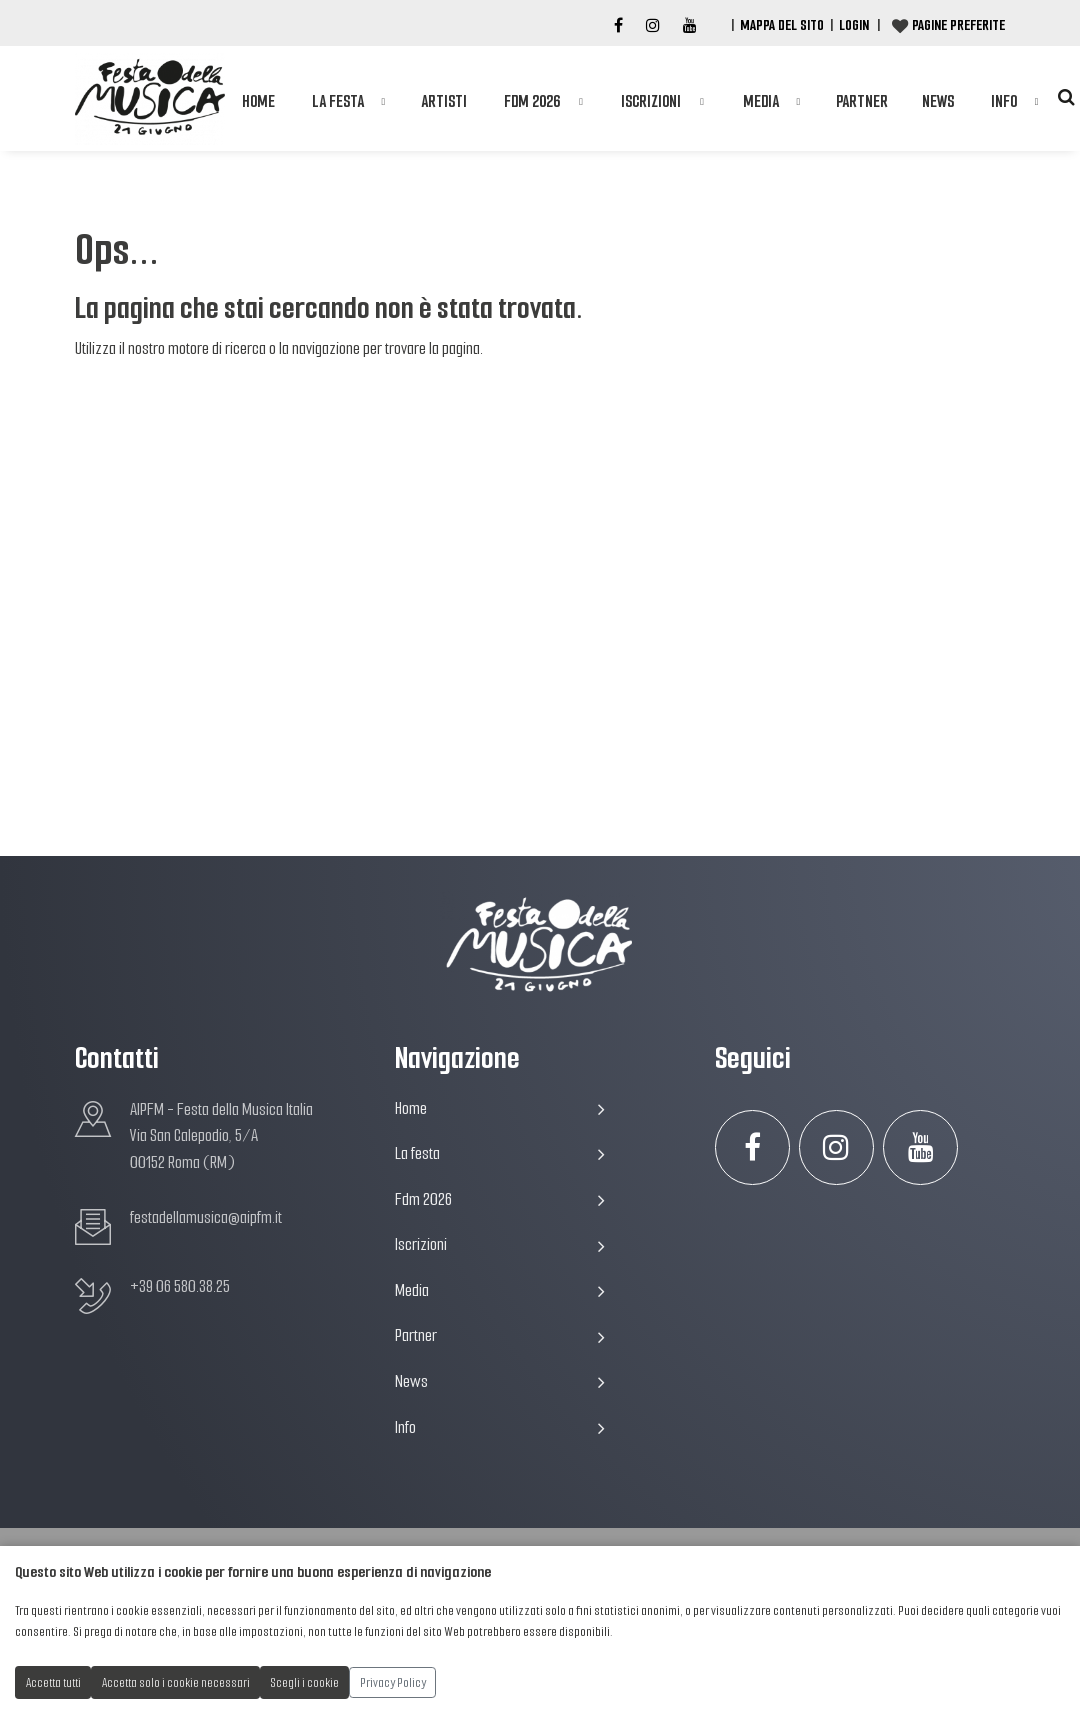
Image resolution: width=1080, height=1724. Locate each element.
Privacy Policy (393, 1682)
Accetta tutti (53, 1682)
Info (1004, 101)
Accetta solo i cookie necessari (176, 1682)
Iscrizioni (652, 101)
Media (761, 101)
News (938, 101)
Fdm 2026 (532, 101)
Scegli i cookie (305, 1682)
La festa (338, 101)
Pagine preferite (958, 25)
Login (854, 25)
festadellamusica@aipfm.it (206, 1217)
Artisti (444, 101)
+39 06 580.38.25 (180, 1286)
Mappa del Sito (782, 25)
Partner (862, 101)
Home (258, 101)
